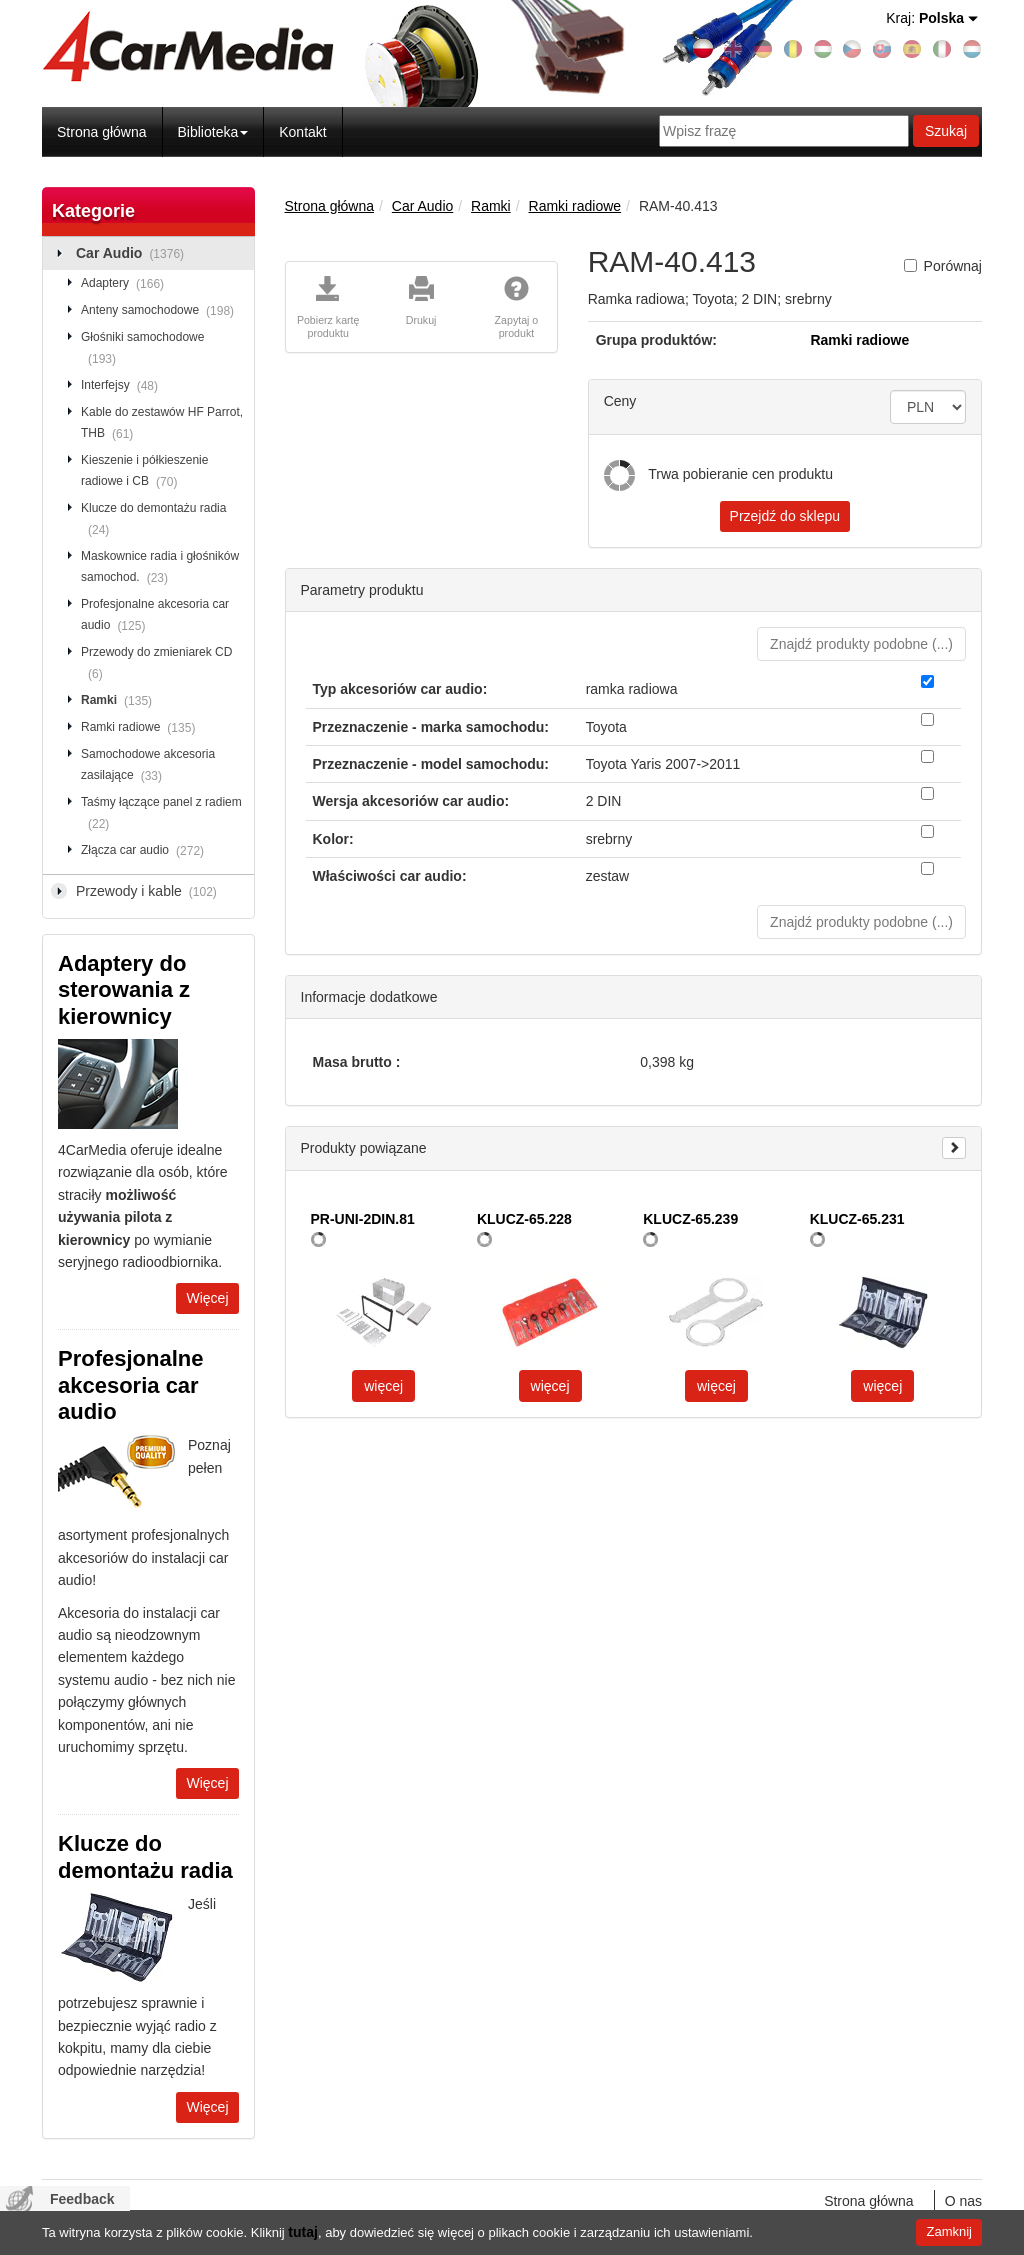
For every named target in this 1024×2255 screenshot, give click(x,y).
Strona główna (102, 132)
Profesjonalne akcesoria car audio (155, 616)
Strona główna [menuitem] (869, 2201)
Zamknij (949, 2231)
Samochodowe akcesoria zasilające (148, 766)
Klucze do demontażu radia (153, 520)
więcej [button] (383, 1386)
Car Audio (133, 254)
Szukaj (946, 131)
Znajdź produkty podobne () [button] (861, 644)
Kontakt (302, 132)
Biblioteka (213, 132)
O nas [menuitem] (963, 2201)
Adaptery (126, 284)
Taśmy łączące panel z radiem (161, 814)
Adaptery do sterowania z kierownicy (124, 990)
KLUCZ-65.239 (690, 1219)
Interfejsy (123, 386)
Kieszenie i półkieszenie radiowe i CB (144, 472)
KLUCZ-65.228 (524, 1219)
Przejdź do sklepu (785, 516)
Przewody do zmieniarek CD (156, 664)
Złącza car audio (146, 851)
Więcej (207, 1298)
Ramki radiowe (141, 728)
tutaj (303, 2232)
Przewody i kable (150, 892)
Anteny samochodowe (161, 311)
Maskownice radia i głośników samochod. (160, 568)
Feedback (82, 2199)
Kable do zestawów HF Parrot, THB (162, 424)
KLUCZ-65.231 (857, 1219)
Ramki (120, 701)
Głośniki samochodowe (142, 349)
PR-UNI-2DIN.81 (363, 1219)
